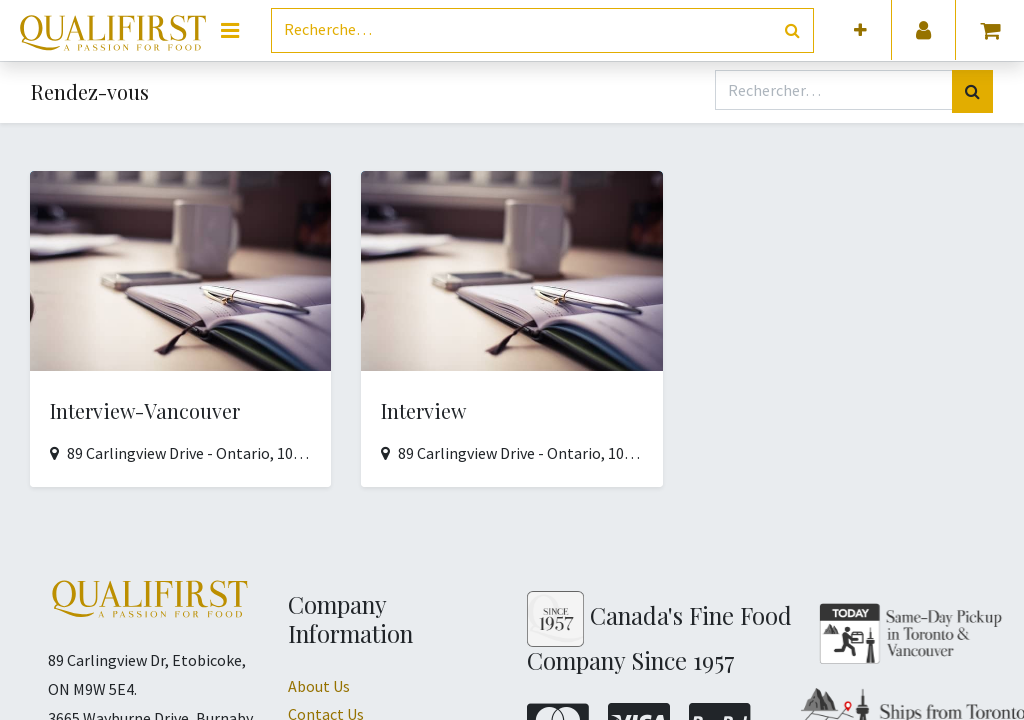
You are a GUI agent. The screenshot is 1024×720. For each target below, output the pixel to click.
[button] (860, 30)
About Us (319, 686)
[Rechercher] (792, 30)
